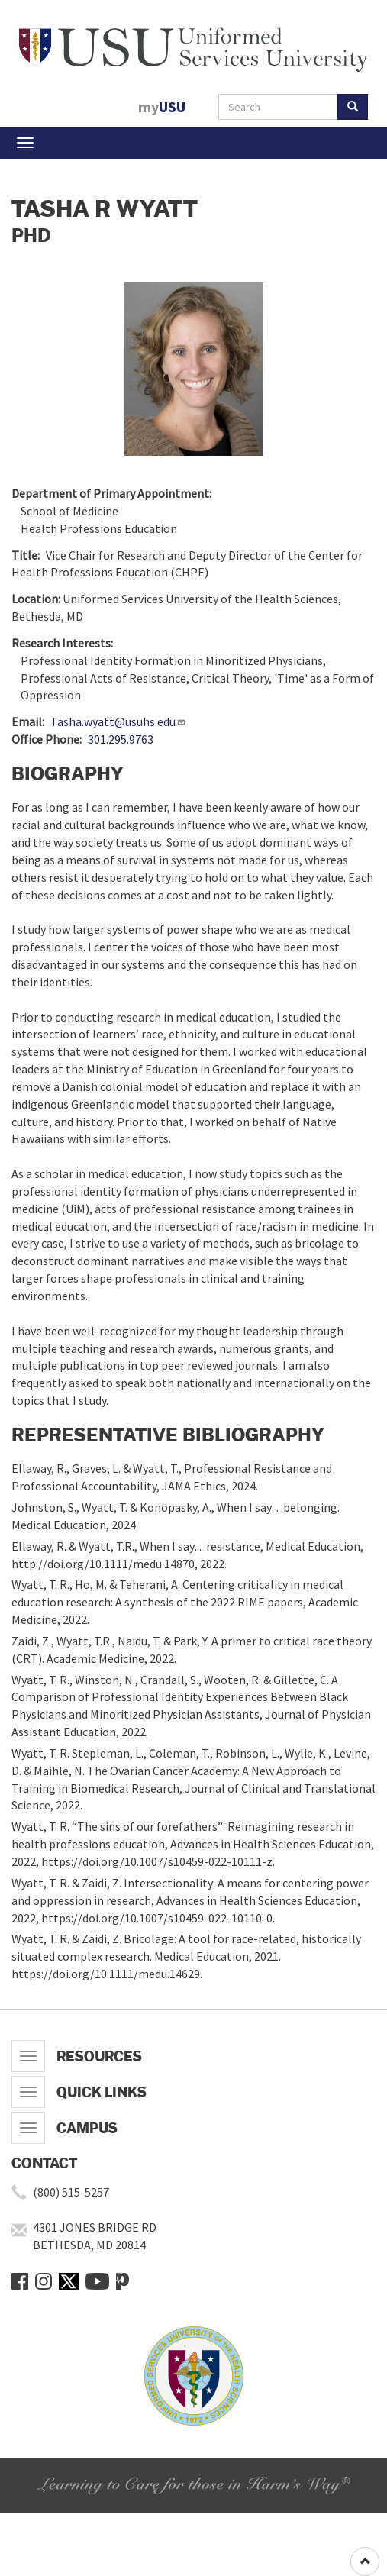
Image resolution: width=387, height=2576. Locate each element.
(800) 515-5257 (71, 2192)
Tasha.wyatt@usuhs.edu (118, 721)
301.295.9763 (120, 739)
